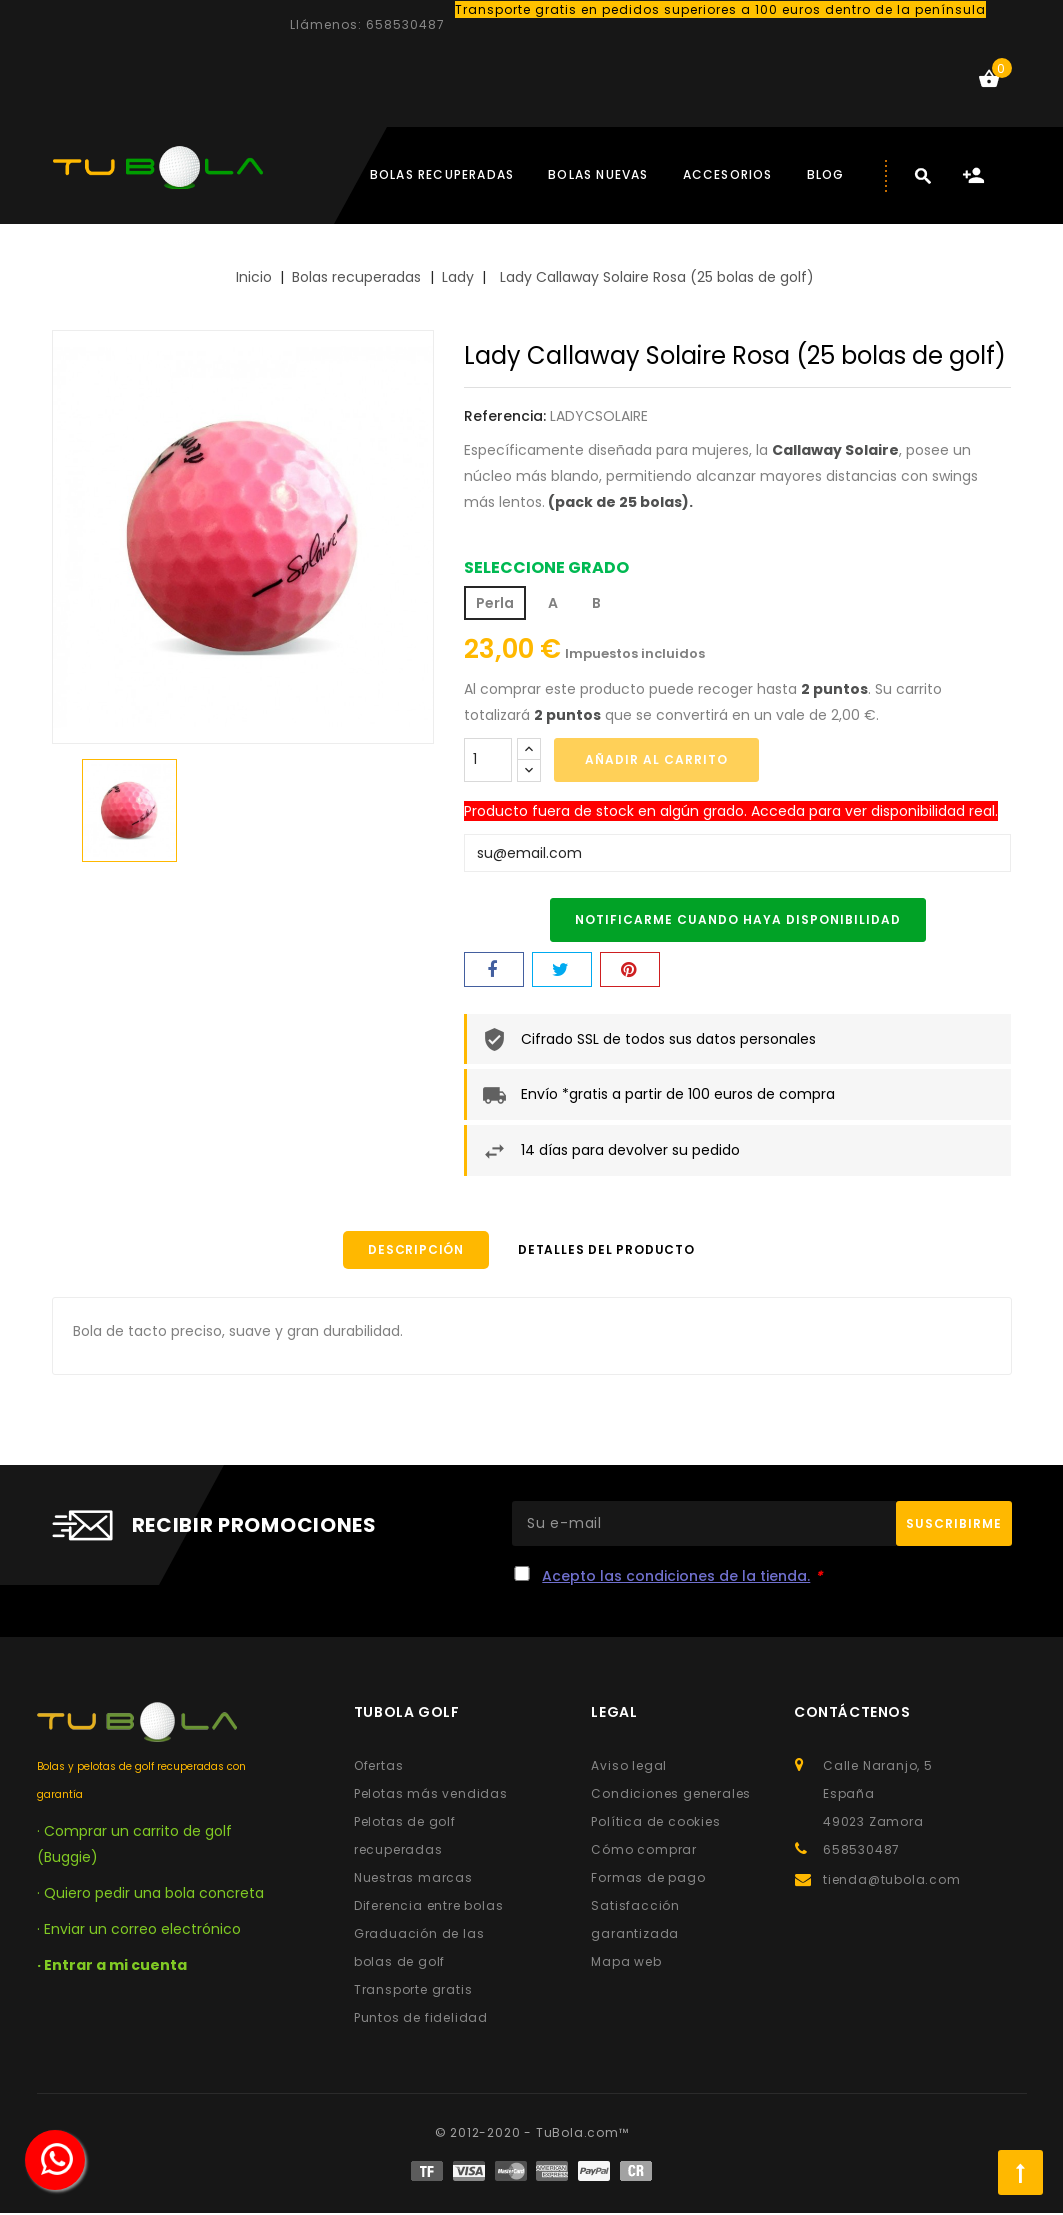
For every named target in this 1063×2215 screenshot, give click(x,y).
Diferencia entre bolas (429, 1907)
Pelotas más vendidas (431, 1795)
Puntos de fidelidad (421, 2019)
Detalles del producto (616, 1250)
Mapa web (626, 1963)
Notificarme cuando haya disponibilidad (738, 919)
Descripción (406, 1250)
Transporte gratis (413, 1991)
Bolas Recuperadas (442, 174)
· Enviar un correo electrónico (139, 1931)
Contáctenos (852, 1714)
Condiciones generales (671, 1795)
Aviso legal (629, 1767)
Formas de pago (648, 1879)
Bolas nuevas (598, 174)
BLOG (826, 174)
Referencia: (505, 416)
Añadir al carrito (656, 759)
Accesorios (728, 174)
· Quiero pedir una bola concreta (150, 1895)
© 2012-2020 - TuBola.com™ (532, 2134)
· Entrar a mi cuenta (112, 1967)
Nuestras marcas (413, 1879)
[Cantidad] (488, 760)
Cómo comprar (644, 1851)
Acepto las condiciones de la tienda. (676, 1578)
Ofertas (379, 1767)
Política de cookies (655, 1823)
